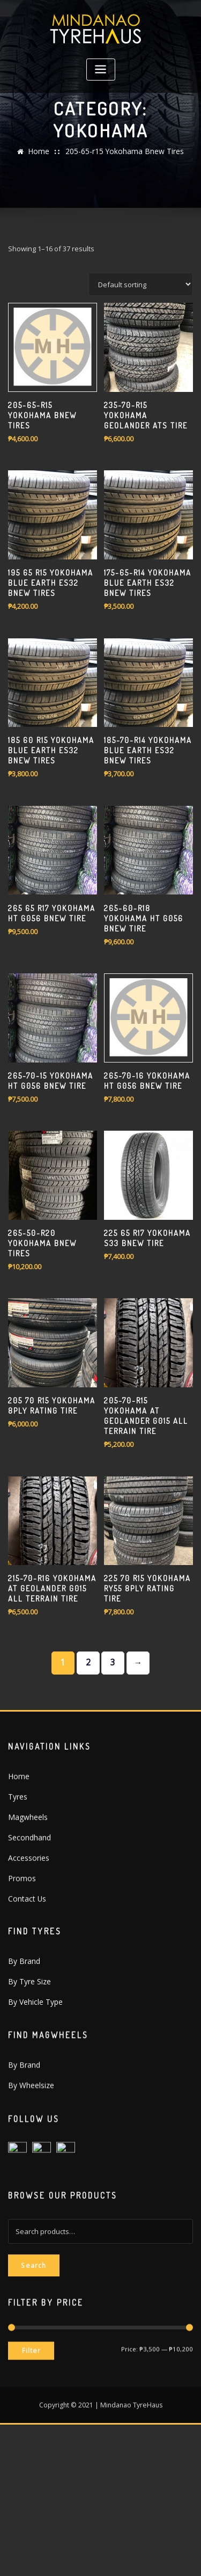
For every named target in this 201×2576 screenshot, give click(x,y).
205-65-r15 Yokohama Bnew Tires (123, 158)
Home (44, 158)
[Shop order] (140, 433)
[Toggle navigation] (100, 70)
